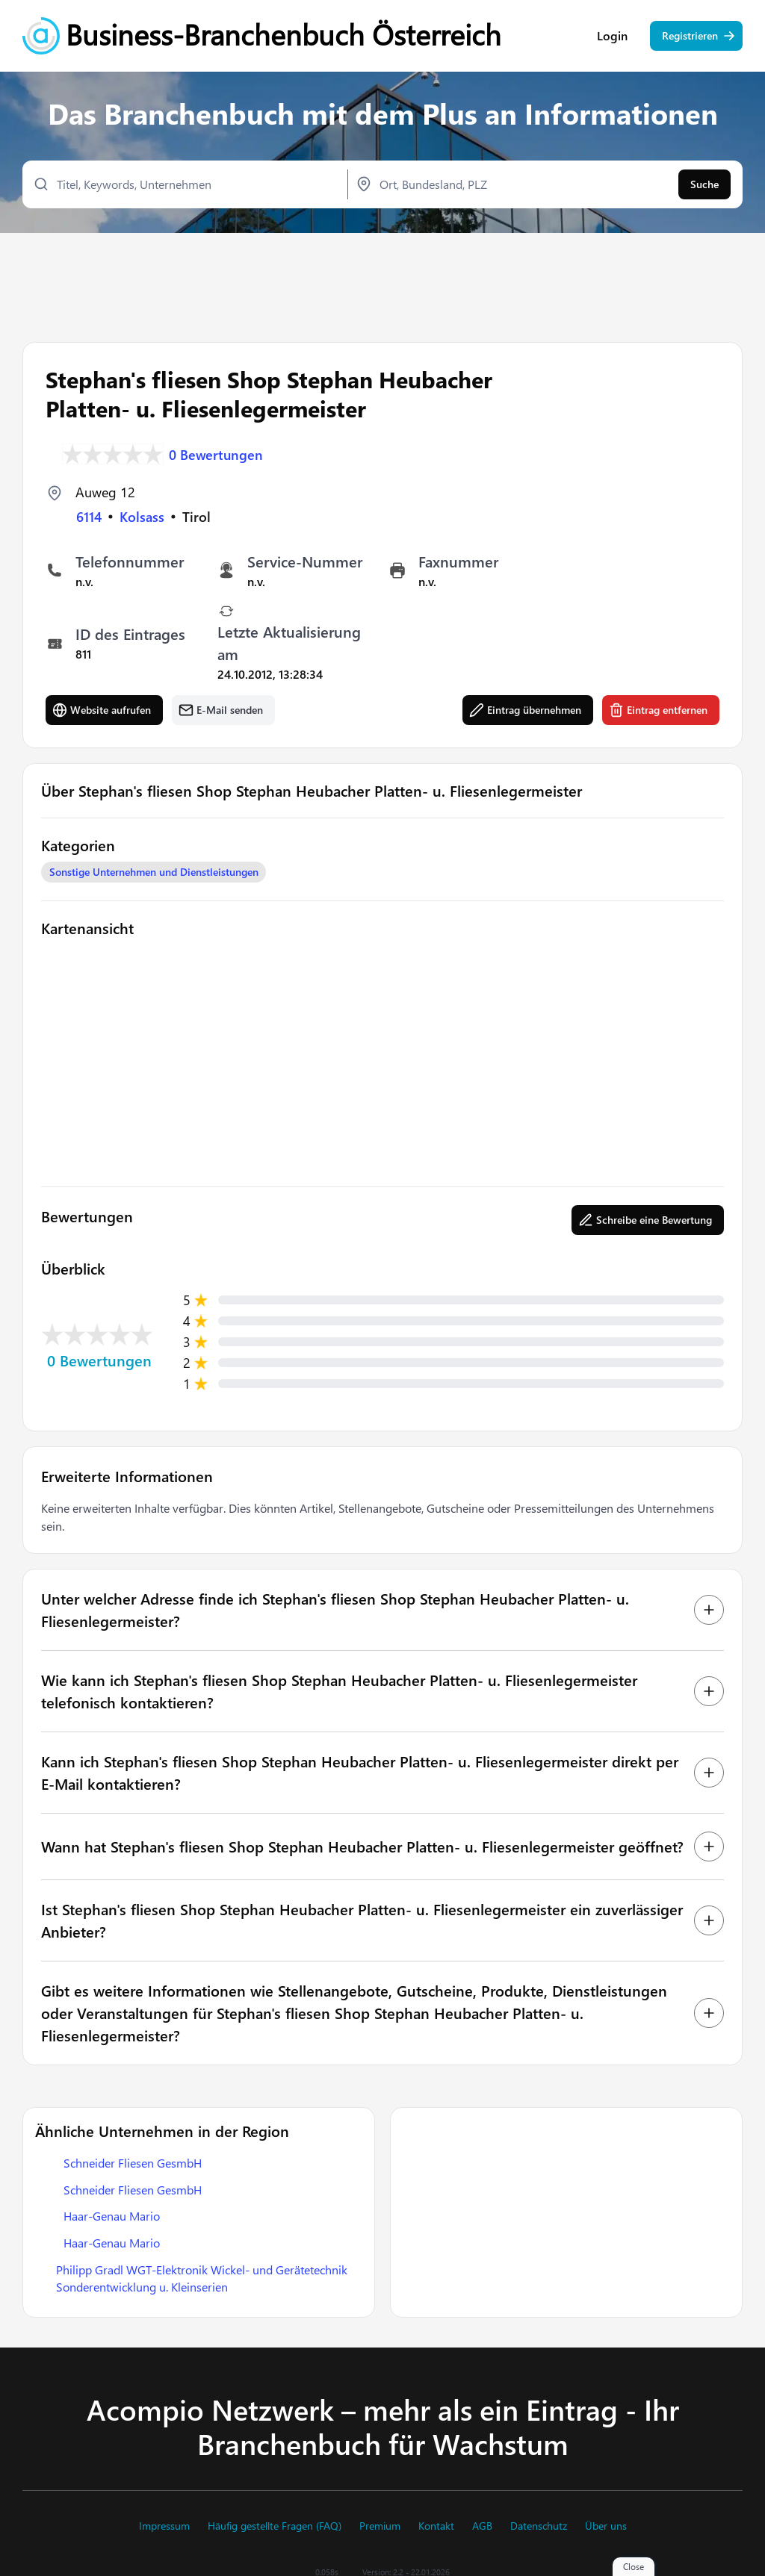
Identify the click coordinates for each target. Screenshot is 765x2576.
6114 (89, 515)
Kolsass (142, 515)
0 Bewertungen (216, 452)
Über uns (606, 2526)
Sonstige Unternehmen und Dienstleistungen (153, 870)
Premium (379, 2526)
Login (612, 37)
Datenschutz (538, 2526)
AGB (482, 2526)
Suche (704, 185)
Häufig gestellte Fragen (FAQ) (274, 2526)
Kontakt (436, 2526)
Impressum (164, 2526)
